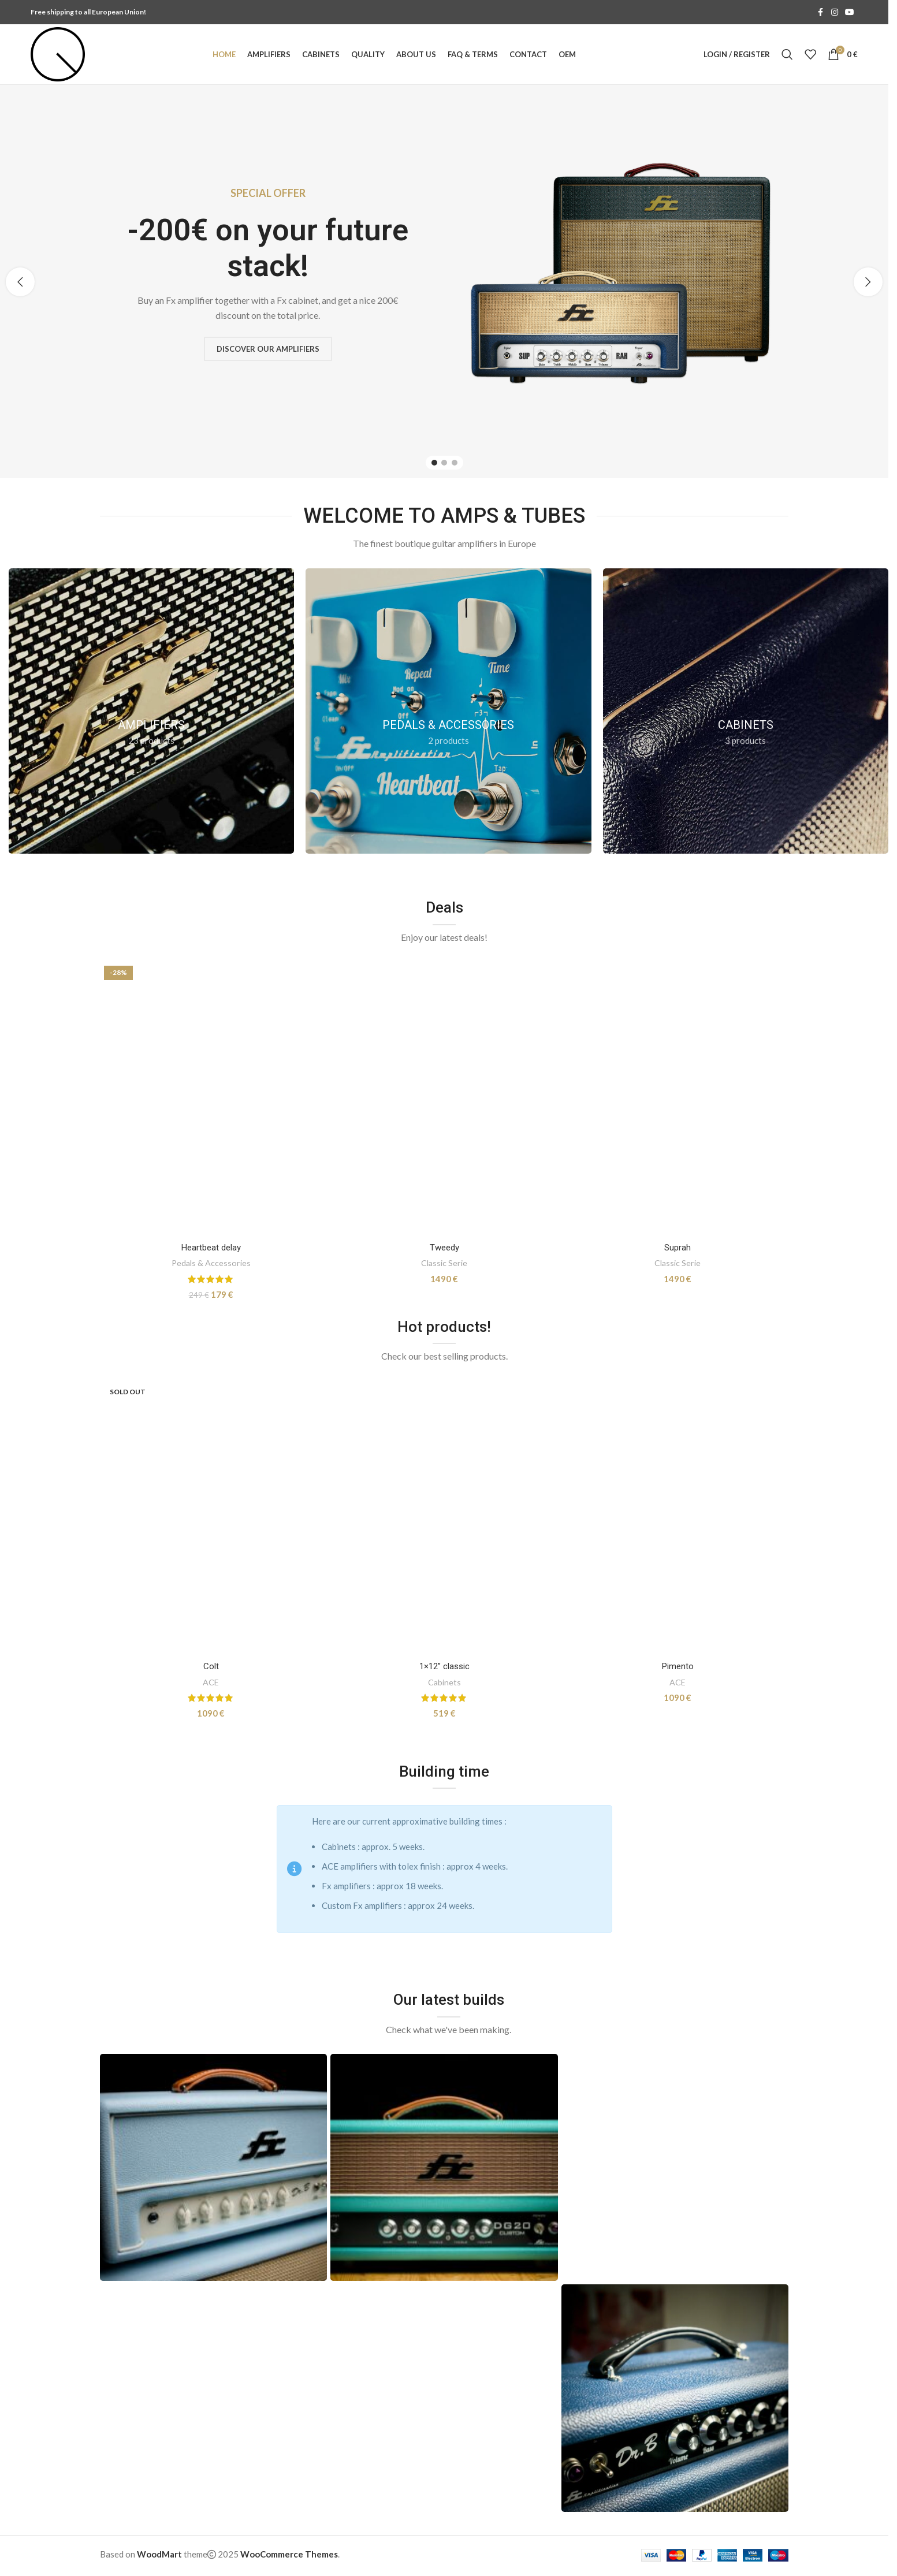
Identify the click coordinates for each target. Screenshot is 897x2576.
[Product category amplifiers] (151, 711)
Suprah (677, 1247)
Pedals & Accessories (211, 1263)
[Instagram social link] (835, 12)
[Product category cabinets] (745, 711)
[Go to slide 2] (444, 463)
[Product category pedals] (448, 711)
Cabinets (444, 1682)
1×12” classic (444, 1666)
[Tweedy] (444, 1099)
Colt (211, 1666)
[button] (20, 281)
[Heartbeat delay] (211, 1099)
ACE (211, 1682)
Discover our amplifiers (270, 347)
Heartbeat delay (211, 1247)
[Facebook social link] (821, 12)
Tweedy (444, 1247)
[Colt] (211, 1518)
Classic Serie (444, 1263)
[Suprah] (677, 1099)
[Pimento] (677, 1518)
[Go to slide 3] (454, 463)
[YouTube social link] (850, 12)
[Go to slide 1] (434, 463)
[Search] (787, 54)
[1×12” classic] (444, 1518)
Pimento (678, 1666)
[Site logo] (58, 53)
